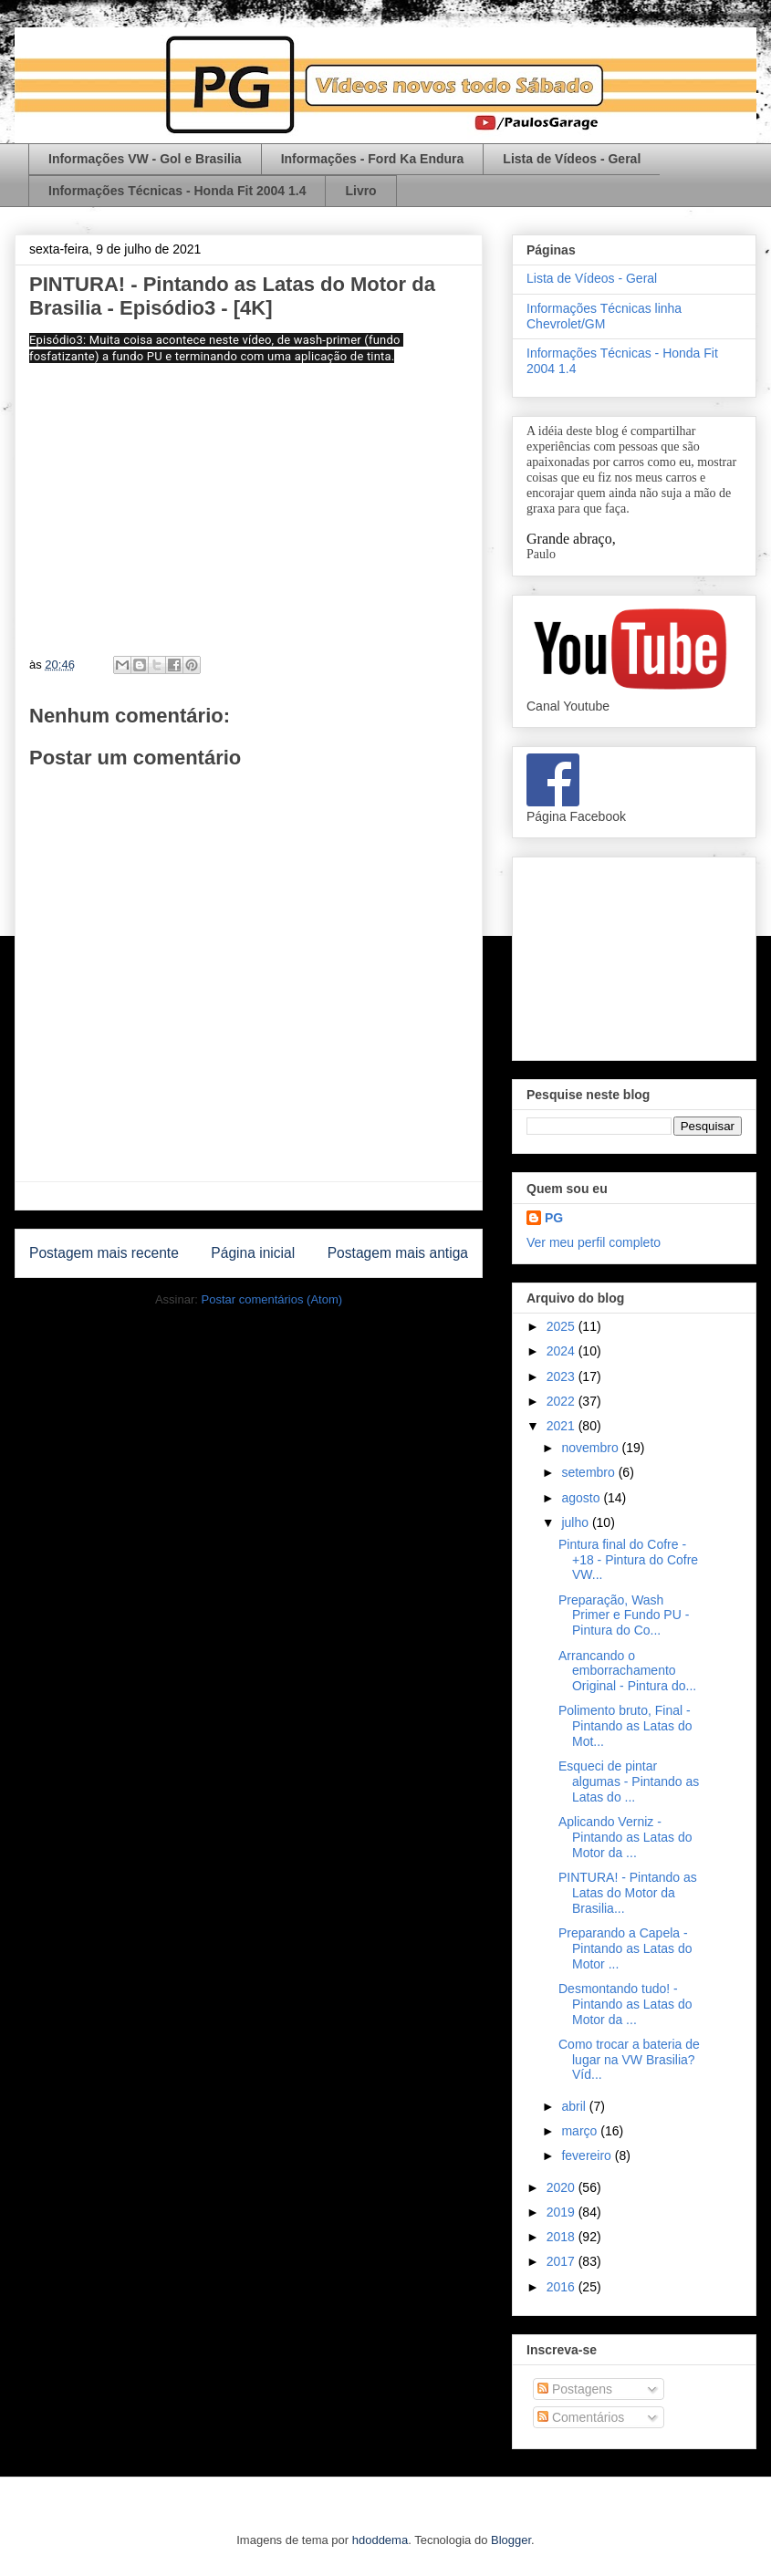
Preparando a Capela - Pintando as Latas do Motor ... (625, 1948)
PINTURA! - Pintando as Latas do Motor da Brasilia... (627, 1893)
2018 (562, 2236)
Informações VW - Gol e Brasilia (145, 158)
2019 (562, 2212)
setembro (589, 1472)
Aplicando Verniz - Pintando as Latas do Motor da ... (625, 1837)
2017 (562, 2261)
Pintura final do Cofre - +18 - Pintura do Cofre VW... (628, 1560)
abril (575, 2106)
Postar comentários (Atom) (271, 1299)
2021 (562, 1425)
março (580, 2131)
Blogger (511, 2540)
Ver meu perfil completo (593, 1242)
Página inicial (253, 1253)
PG (554, 1217)
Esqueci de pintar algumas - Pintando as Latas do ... (628, 1781)
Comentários (580, 2417)
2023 (562, 1376)
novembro (591, 1447)
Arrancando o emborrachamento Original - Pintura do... (627, 1671)
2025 (562, 1326)
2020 (562, 2187)
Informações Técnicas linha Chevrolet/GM (604, 316)
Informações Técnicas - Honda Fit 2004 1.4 (177, 190)
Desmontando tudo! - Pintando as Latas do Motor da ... (625, 2004)
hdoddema (380, 2540)
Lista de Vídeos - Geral (572, 158)
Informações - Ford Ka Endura (372, 158)
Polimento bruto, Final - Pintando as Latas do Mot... (625, 1726)
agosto (582, 1498)
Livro (360, 190)
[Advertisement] (634, 955)
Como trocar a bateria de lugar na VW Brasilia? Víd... (629, 2060)
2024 (562, 1351)
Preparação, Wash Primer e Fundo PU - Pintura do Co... (623, 1615)
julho (576, 1522)
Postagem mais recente (104, 1253)
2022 (562, 1401)
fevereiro (587, 2155)
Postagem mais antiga (398, 1253)
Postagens (574, 2389)
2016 (562, 2287)
